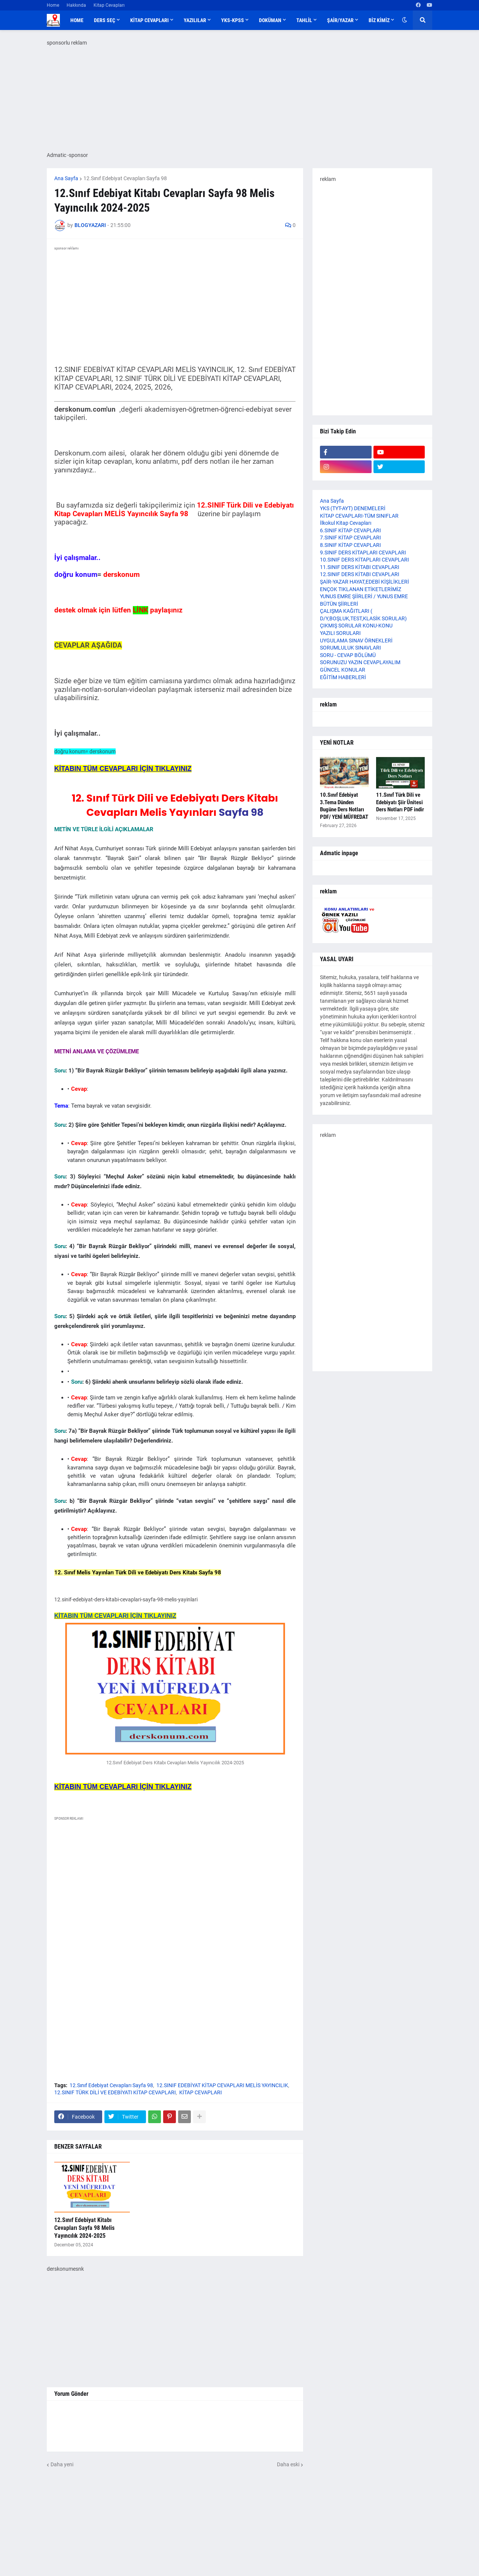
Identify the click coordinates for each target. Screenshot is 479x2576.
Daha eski (288, 2464)
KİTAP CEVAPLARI (200, 2092)
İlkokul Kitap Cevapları (345, 523)
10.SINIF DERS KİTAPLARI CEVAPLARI (364, 560)
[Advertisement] (175, 1895)
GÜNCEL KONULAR (342, 670)
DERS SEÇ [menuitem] (104, 20)
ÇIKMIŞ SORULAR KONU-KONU (356, 626)
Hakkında (76, 5)
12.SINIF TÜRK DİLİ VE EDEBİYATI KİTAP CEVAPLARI (115, 2092)
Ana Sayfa (66, 178)
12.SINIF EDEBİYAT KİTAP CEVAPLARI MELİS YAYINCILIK (222, 2085)
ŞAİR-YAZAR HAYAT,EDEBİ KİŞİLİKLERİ (364, 582)
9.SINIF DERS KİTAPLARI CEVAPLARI (363, 553)
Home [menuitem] (76, 20)
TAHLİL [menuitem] (304, 20)
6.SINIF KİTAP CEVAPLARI (350, 530)
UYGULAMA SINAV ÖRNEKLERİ (356, 641)
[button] (404, 20)
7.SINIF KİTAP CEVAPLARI (350, 538)
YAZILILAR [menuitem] (195, 20)
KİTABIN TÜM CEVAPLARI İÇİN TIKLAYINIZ (115, 1616)
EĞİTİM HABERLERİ (343, 677)
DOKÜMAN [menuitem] (270, 20)
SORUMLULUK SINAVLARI (350, 648)
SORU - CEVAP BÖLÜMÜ (348, 655)
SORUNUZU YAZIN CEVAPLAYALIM (360, 662)
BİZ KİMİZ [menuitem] (379, 20)
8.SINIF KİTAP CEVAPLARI (350, 545)
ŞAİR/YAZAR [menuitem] (340, 20)
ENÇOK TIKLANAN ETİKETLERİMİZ (360, 589)
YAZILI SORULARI (340, 633)
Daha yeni (62, 2464)
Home (53, 5)
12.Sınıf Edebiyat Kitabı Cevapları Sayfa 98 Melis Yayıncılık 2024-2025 (84, 2227)
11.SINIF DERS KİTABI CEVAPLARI (359, 567)
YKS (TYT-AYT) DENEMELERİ (352, 508)
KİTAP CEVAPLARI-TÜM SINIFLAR (359, 516)
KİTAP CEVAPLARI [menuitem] (149, 20)
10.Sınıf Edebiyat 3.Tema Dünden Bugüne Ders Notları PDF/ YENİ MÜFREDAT (344, 805)
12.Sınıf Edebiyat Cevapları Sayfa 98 (125, 178)
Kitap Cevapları (109, 5)
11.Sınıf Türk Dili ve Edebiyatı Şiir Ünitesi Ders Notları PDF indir (400, 802)
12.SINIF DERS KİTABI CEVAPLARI (359, 574)
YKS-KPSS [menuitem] (232, 20)
